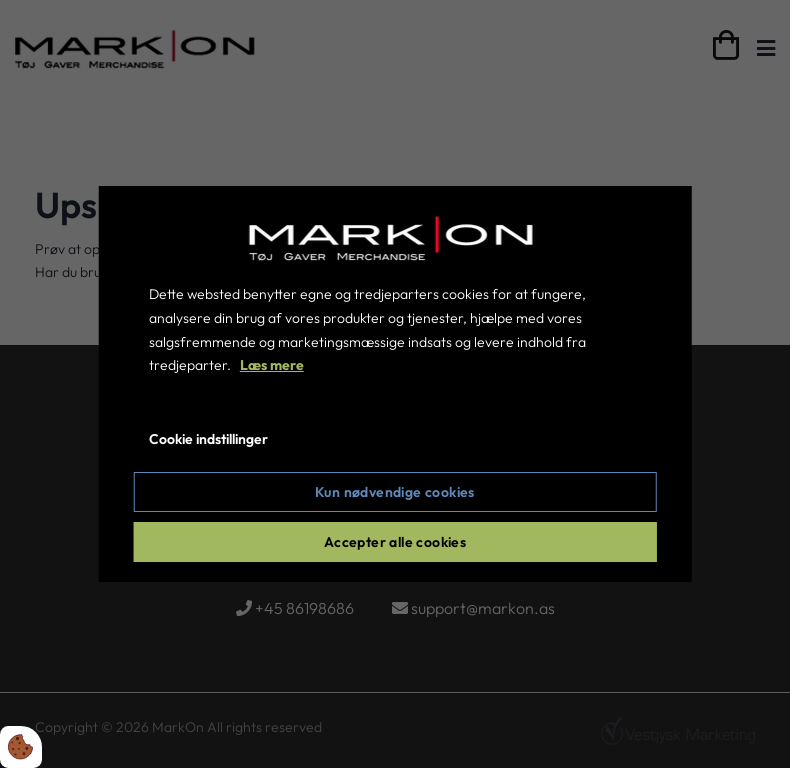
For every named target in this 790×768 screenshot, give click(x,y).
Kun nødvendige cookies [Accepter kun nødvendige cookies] (395, 492)
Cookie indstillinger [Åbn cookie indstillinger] (208, 439)
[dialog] (395, 384)
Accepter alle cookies (395, 542)
